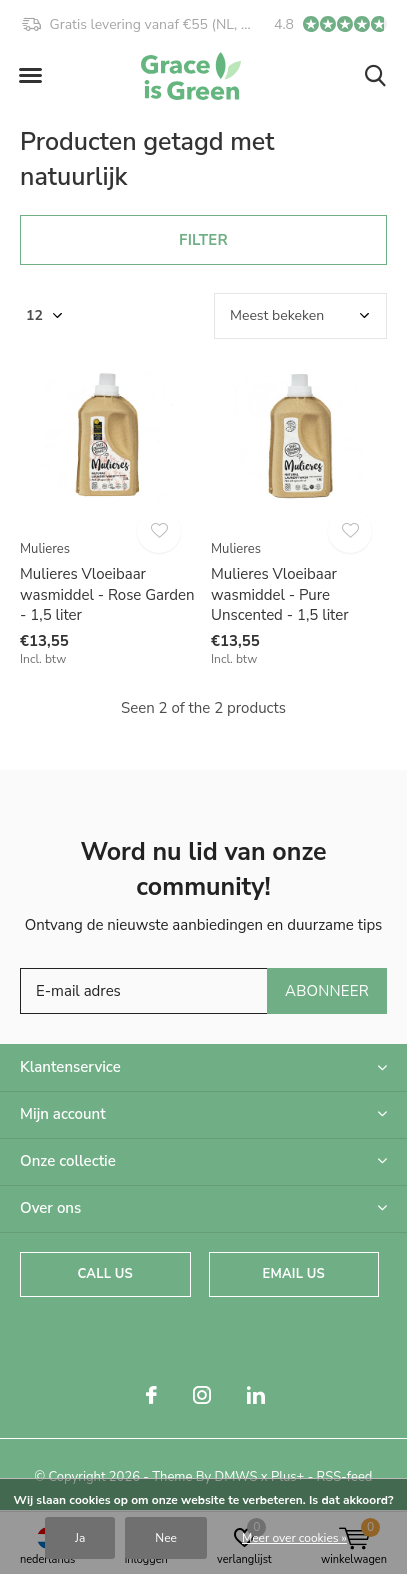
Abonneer (327, 991)
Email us (294, 1274)
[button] (30, 76)
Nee (166, 1538)
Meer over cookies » (294, 1538)
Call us (105, 1274)
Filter (203, 240)
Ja (80, 1538)
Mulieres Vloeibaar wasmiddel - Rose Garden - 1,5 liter (107, 595)
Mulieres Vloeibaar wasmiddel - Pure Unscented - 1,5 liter (280, 595)
